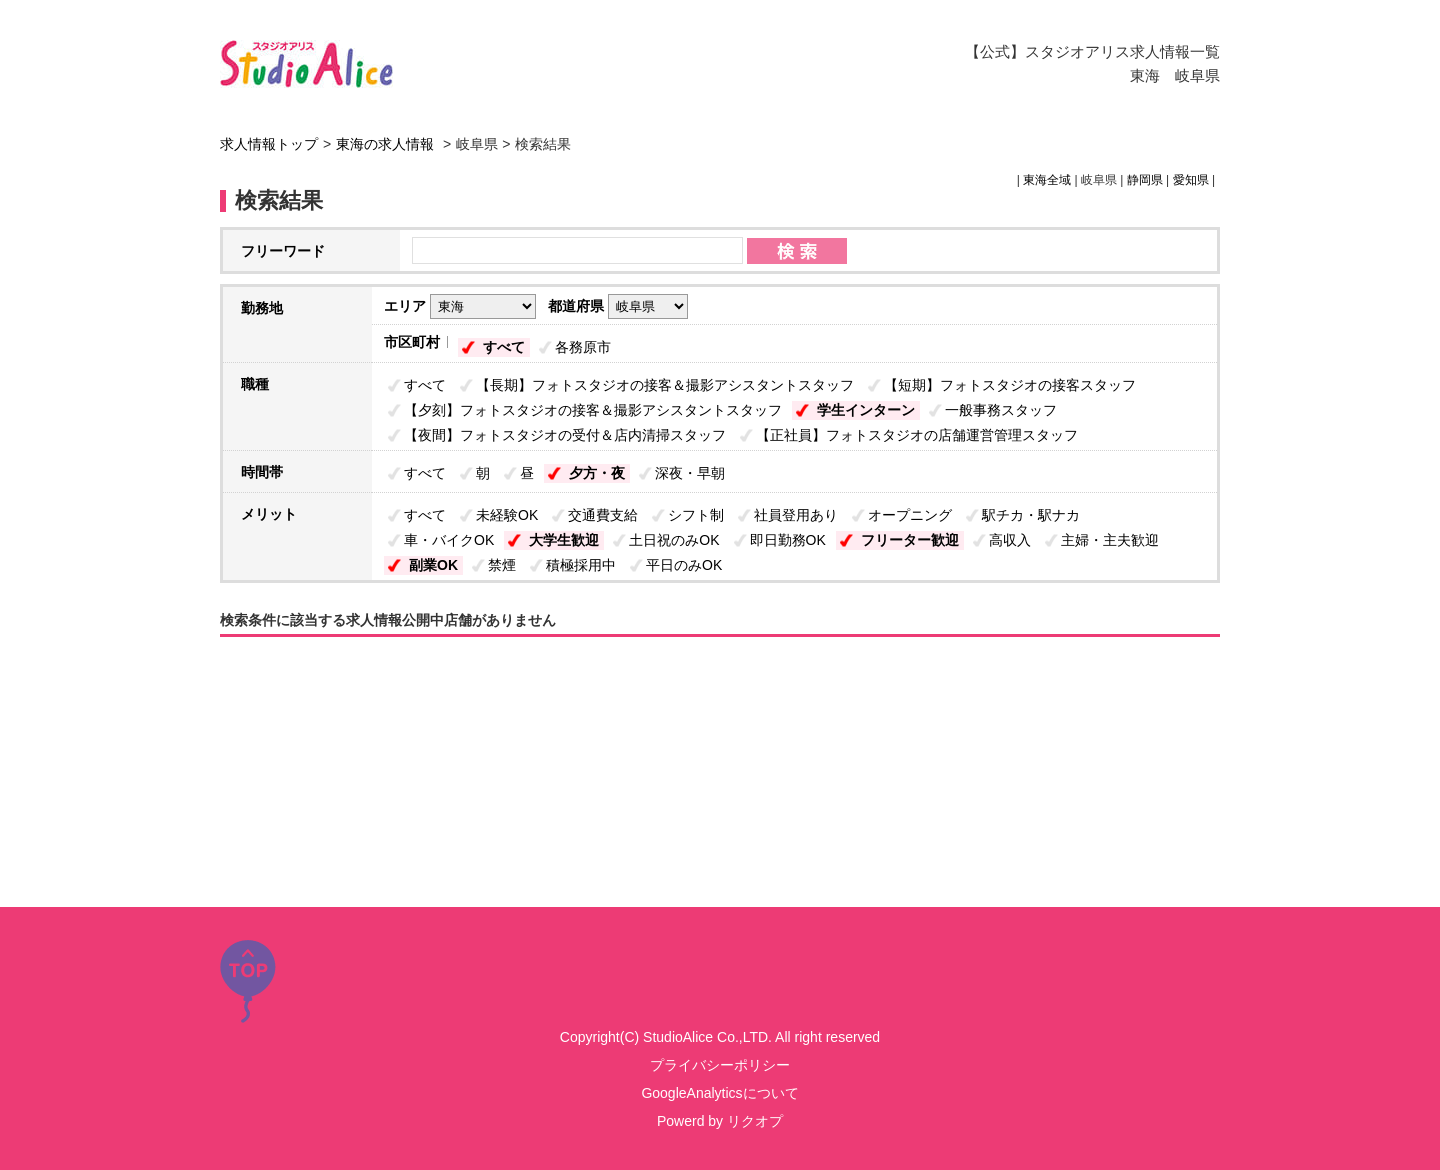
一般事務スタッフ (1001, 410)
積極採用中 (581, 565)
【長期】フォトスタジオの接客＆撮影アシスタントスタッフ (665, 385)
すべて (504, 347)
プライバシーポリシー (720, 1065)
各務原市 (583, 347)
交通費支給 (603, 515)
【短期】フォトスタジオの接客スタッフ (1010, 385)
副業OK (433, 565)
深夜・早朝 (690, 473)
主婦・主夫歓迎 (1110, 540)
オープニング (910, 515)
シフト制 (696, 515)
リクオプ (755, 1121)
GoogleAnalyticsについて (719, 1093)
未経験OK (507, 515)
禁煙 (502, 565)
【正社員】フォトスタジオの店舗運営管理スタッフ (917, 435)
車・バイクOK (449, 540)
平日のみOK (684, 565)
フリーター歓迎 (910, 540)
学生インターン (866, 410)
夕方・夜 (597, 473)
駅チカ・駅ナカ (1031, 515)
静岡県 (1145, 180)
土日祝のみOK (674, 540)
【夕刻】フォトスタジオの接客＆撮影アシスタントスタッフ (593, 410)
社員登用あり (796, 515)
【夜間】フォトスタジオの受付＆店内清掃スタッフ (565, 435)
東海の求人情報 (387, 144)
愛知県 (1191, 180)
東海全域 (1047, 180)
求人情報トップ (269, 144)
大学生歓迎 (564, 540)
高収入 (1010, 540)
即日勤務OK (788, 540)
